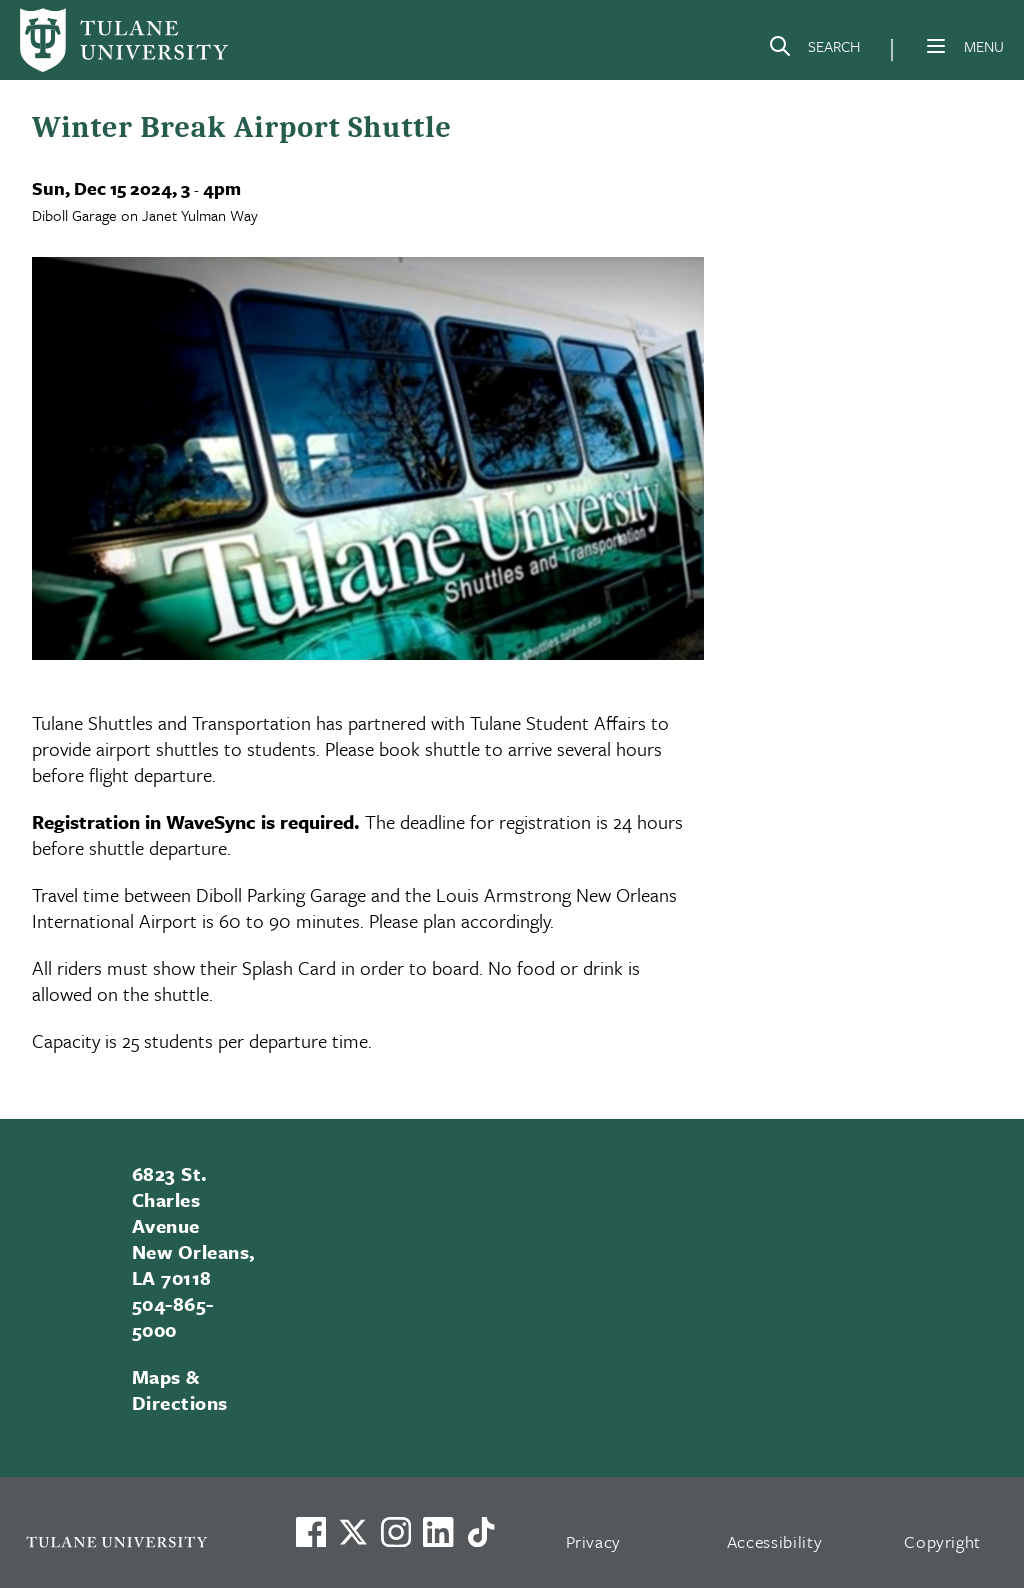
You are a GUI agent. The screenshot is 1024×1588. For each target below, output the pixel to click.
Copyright (942, 1541)
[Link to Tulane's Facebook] (396, 1532)
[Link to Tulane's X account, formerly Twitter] (353, 1532)
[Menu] (936, 46)
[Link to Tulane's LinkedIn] (438, 1532)
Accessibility (775, 1541)
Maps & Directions (180, 1389)
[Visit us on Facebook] (311, 1532)
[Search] (814, 50)
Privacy (594, 1541)
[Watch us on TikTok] (481, 1532)
